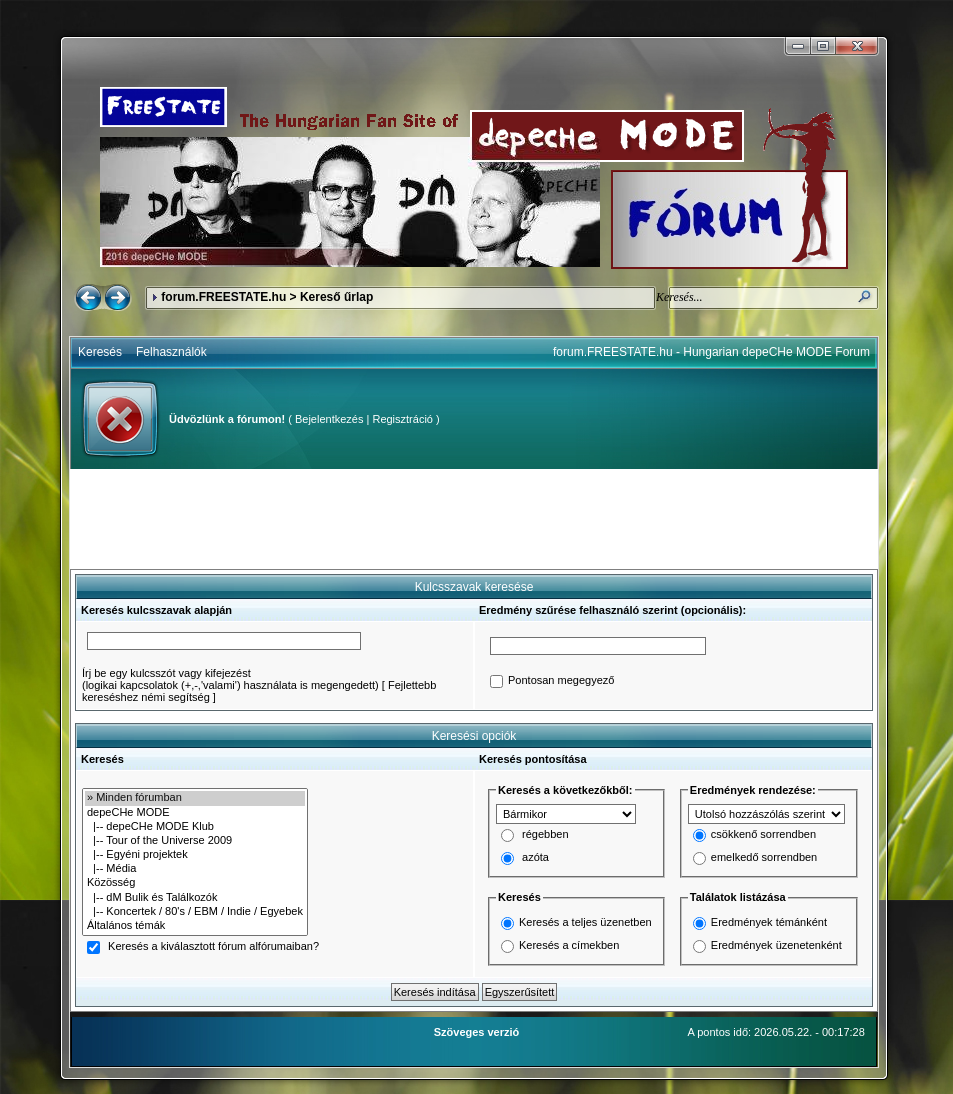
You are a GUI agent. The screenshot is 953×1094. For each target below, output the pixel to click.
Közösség (195, 883)
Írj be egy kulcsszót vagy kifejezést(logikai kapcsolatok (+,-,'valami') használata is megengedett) (230, 679)
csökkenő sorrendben (763, 835)
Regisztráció (402, 419)
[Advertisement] (474, 519)
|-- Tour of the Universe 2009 (195, 841)
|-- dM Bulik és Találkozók (195, 898)
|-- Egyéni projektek (195, 855)
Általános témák (195, 926)
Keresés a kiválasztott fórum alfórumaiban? (213, 947)
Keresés (100, 352)
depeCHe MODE (195, 813)
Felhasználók (171, 352)
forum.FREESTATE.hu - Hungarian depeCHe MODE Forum (711, 352)
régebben (545, 835)
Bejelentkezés (329, 419)
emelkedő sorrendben (764, 858)
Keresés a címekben (569, 945)
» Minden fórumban (195, 798)
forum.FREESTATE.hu (223, 297)
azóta (535, 858)
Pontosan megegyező (561, 681)
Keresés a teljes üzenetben (585, 922)
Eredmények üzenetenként (776, 945)
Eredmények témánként (769, 922)
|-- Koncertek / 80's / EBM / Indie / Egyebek (195, 912)
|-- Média (195, 869)
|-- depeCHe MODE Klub (195, 827)
